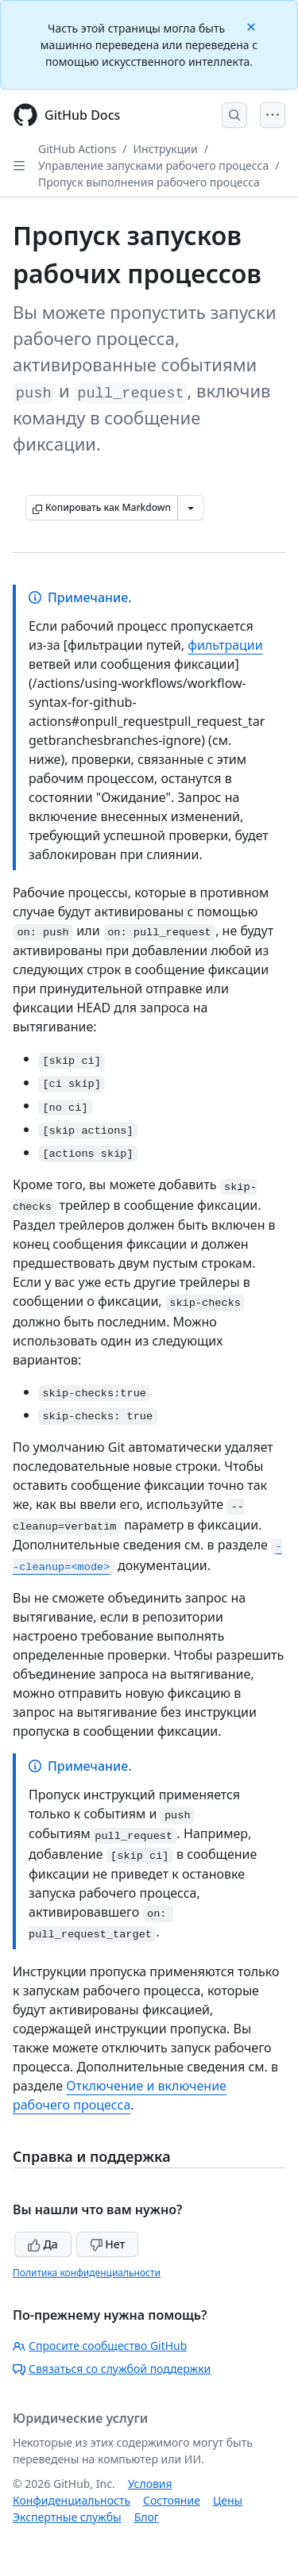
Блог (146, 2516)
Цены (227, 2500)
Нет (108, 2244)
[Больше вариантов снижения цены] (190, 507)
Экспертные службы (67, 2516)
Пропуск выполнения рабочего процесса (149, 182)
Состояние (171, 2500)
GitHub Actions (77, 148)
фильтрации (225, 645)
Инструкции (166, 148)
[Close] (252, 26)
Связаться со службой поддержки (112, 2368)
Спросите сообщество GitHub (100, 2345)
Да (43, 2244)
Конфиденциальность (71, 2500)
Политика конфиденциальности (87, 2272)
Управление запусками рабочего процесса (153, 165)
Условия (150, 2483)
